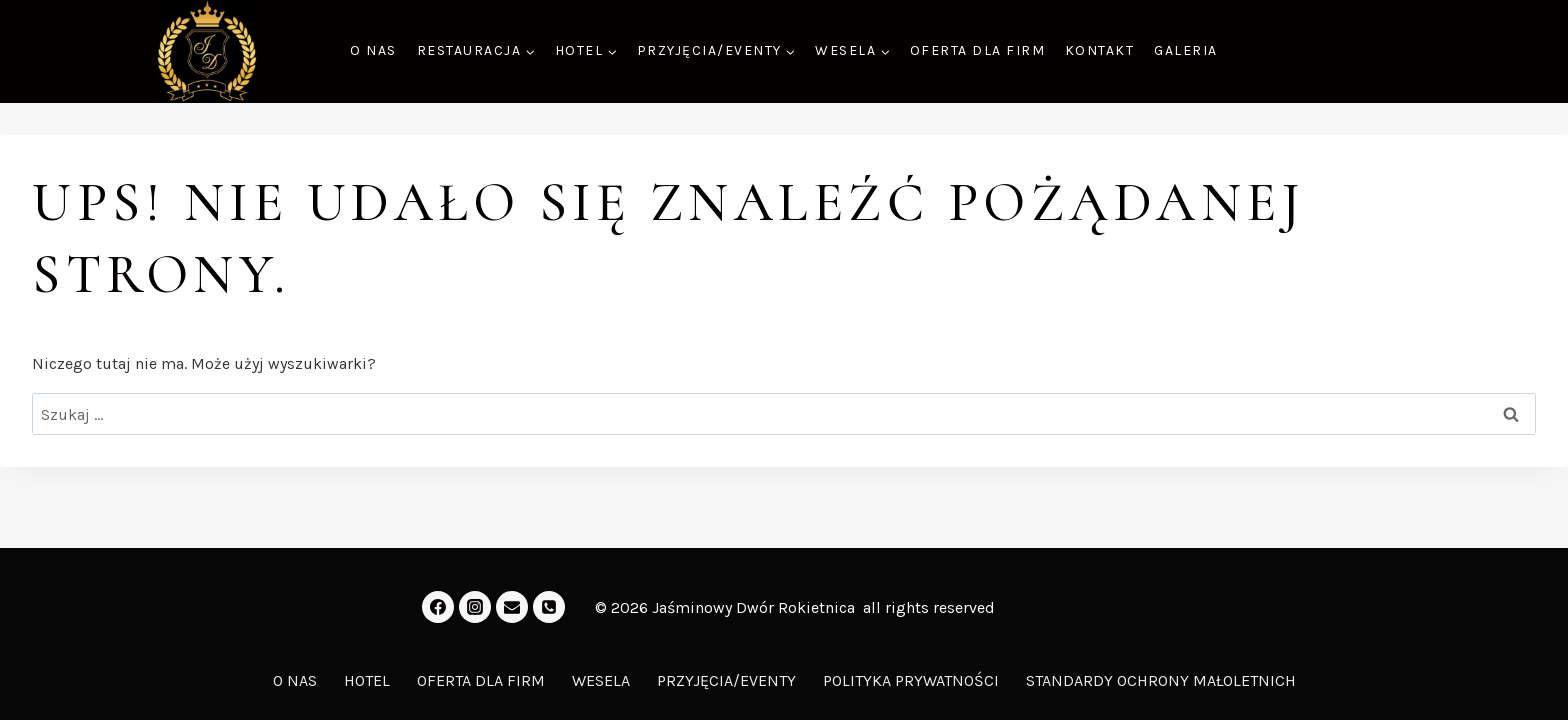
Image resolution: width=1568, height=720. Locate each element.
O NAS (373, 50)
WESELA (601, 680)
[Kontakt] (549, 607)
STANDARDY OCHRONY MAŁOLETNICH (1161, 680)
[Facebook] (438, 607)
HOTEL (367, 680)
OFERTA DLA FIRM (978, 50)
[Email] (512, 607)
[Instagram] (475, 607)
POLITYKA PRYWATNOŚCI (911, 680)
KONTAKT (1100, 50)
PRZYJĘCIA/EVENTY (726, 680)
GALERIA (1186, 50)
